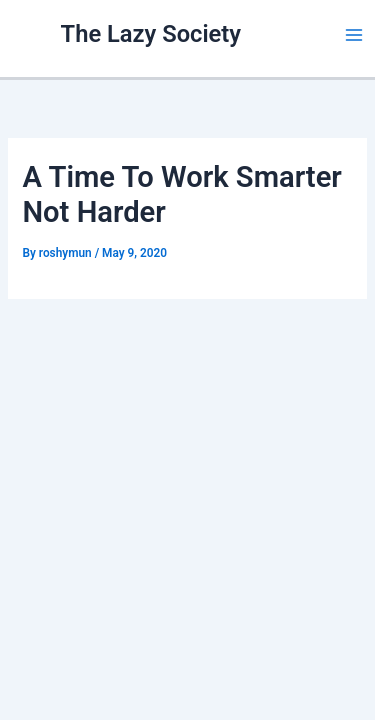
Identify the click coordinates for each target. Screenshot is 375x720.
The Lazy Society (151, 34)
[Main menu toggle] (354, 35)
